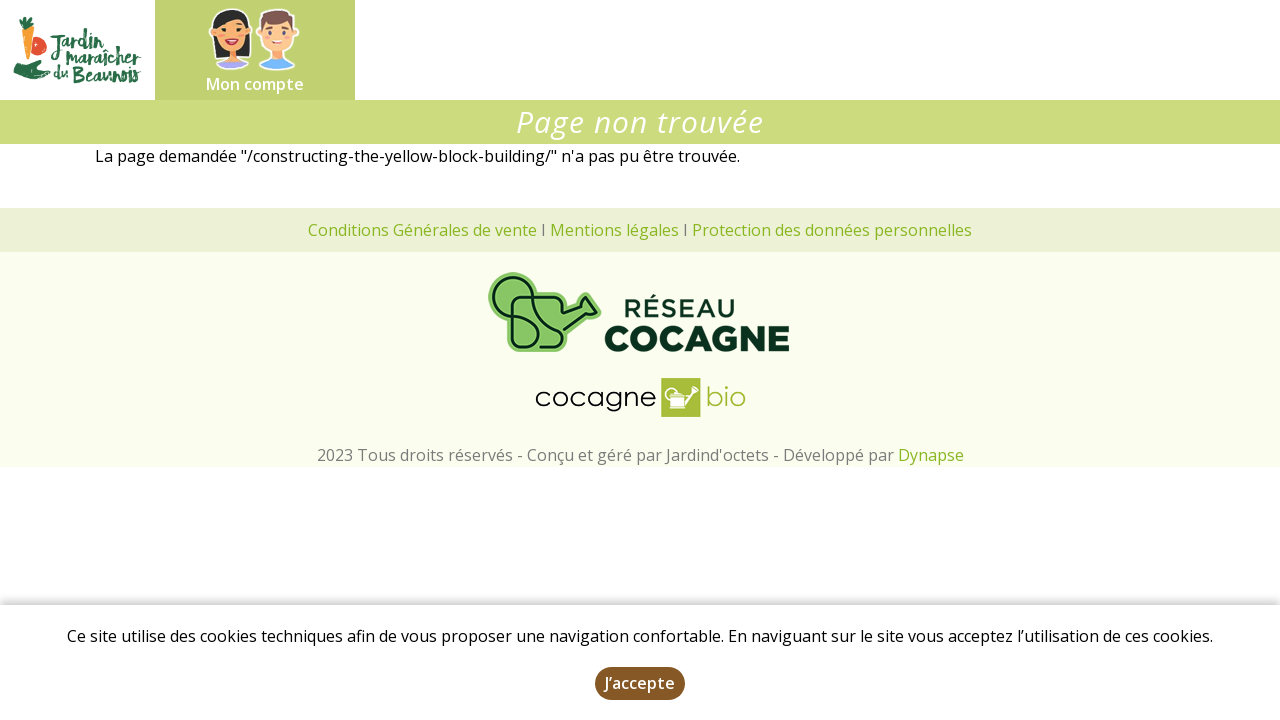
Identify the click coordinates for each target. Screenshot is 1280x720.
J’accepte (640, 684)
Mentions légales (614, 230)
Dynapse (931, 455)
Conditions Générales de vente (422, 230)
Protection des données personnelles (832, 230)
